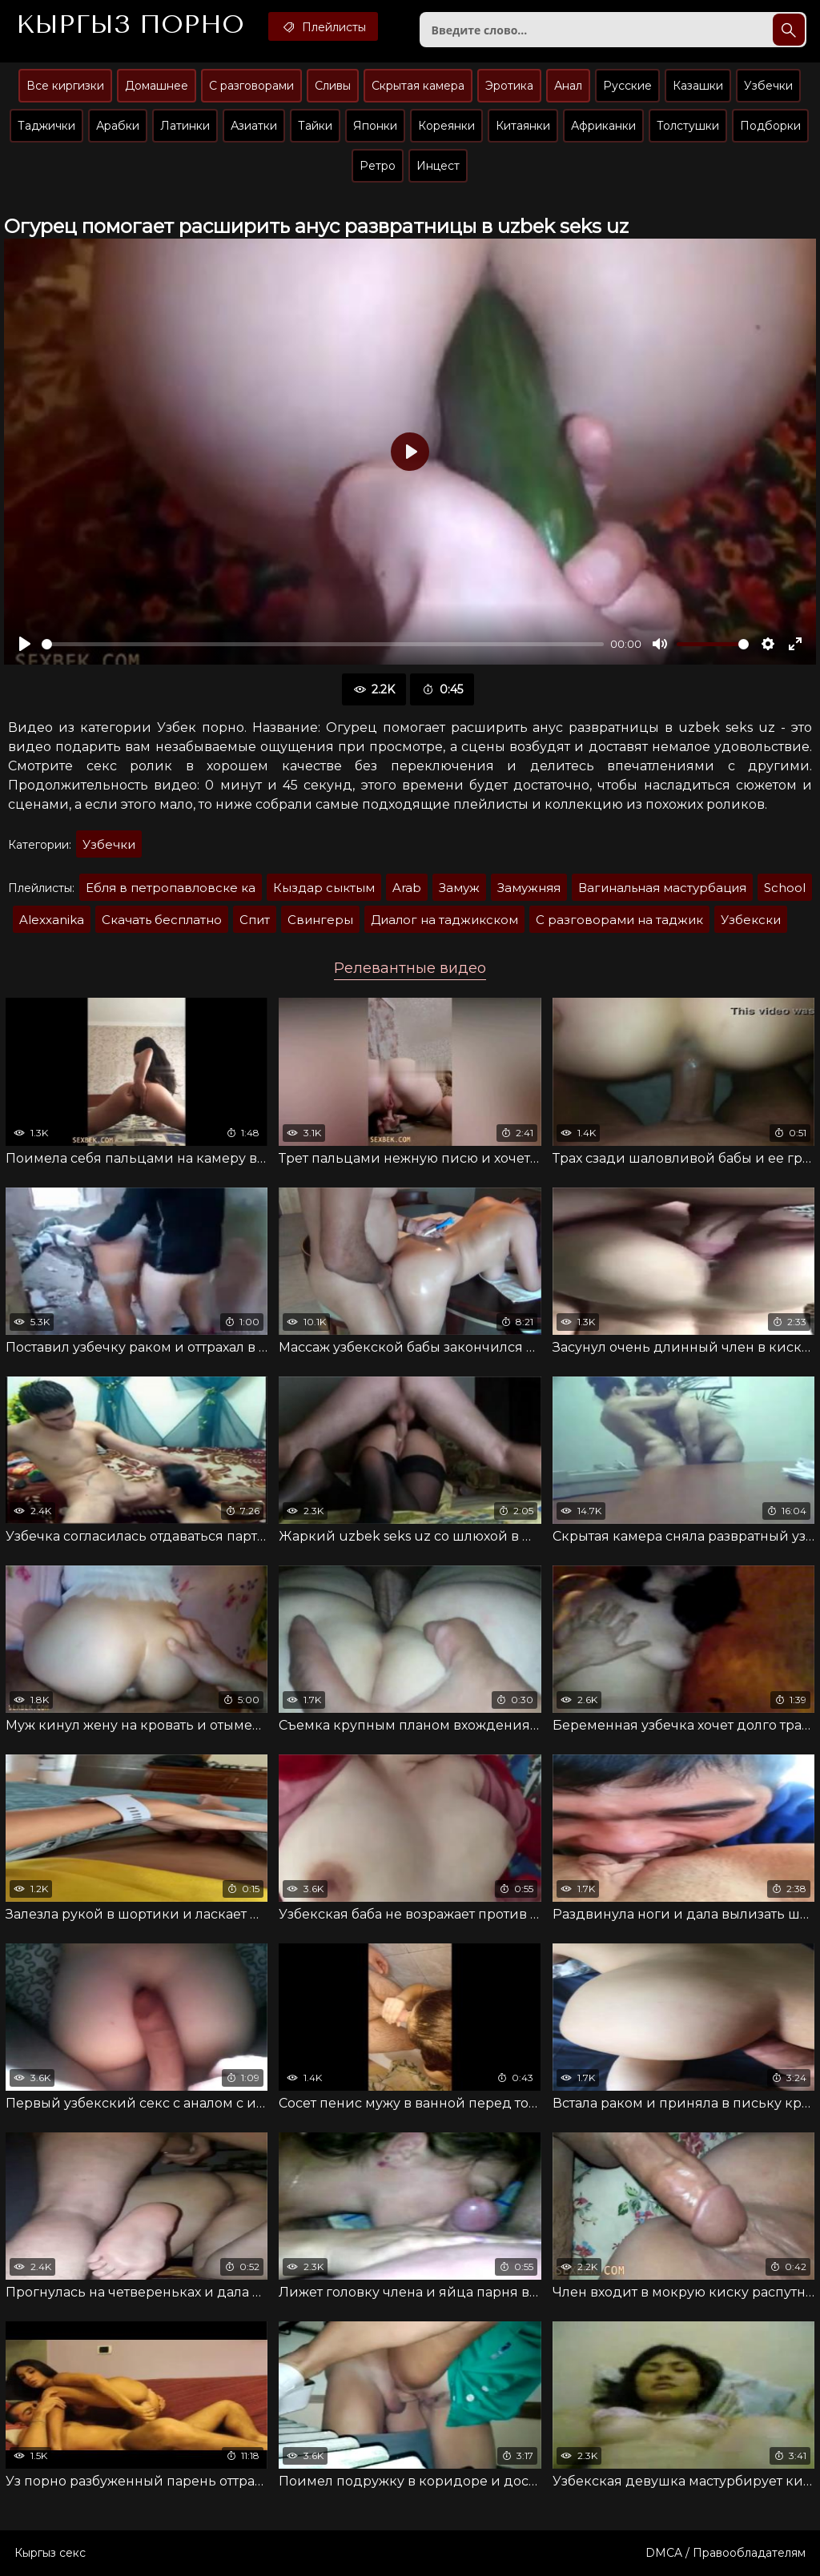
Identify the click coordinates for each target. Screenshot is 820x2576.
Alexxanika (51, 919)
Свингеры (320, 919)
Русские (627, 85)
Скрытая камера (418, 85)
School (785, 887)
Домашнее (156, 85)
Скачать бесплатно (162, 919)
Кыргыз (130, 24)
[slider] (323, 644)
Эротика (509, 85)
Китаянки (523, 126)
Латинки (185, 126)
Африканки (603, 126)
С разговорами (251, 85)
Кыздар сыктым (324, 887)
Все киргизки (65, 85)
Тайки (315, 126)
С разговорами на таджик (619, 919)
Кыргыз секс (50, 2553)
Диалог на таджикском (444, 919)
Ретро (378, 166)
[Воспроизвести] (25, 644)
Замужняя (529, 887)
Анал (568, 85)
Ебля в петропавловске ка (170, 887)
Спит (254, 919)
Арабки (117, 126)
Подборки (770, 126)
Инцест (438, 166)
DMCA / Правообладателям (725, 2553)
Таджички (46, 126)
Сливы (333, 85)
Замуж (459, 887)
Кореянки (446, 126)
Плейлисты (323, 26)
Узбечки (768, 85)
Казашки (698, 85)
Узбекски (751, 919)
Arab (406, 887)
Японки (375, 126)
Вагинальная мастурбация (662, 887)
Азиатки (254, 126)
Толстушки (688, 126)
